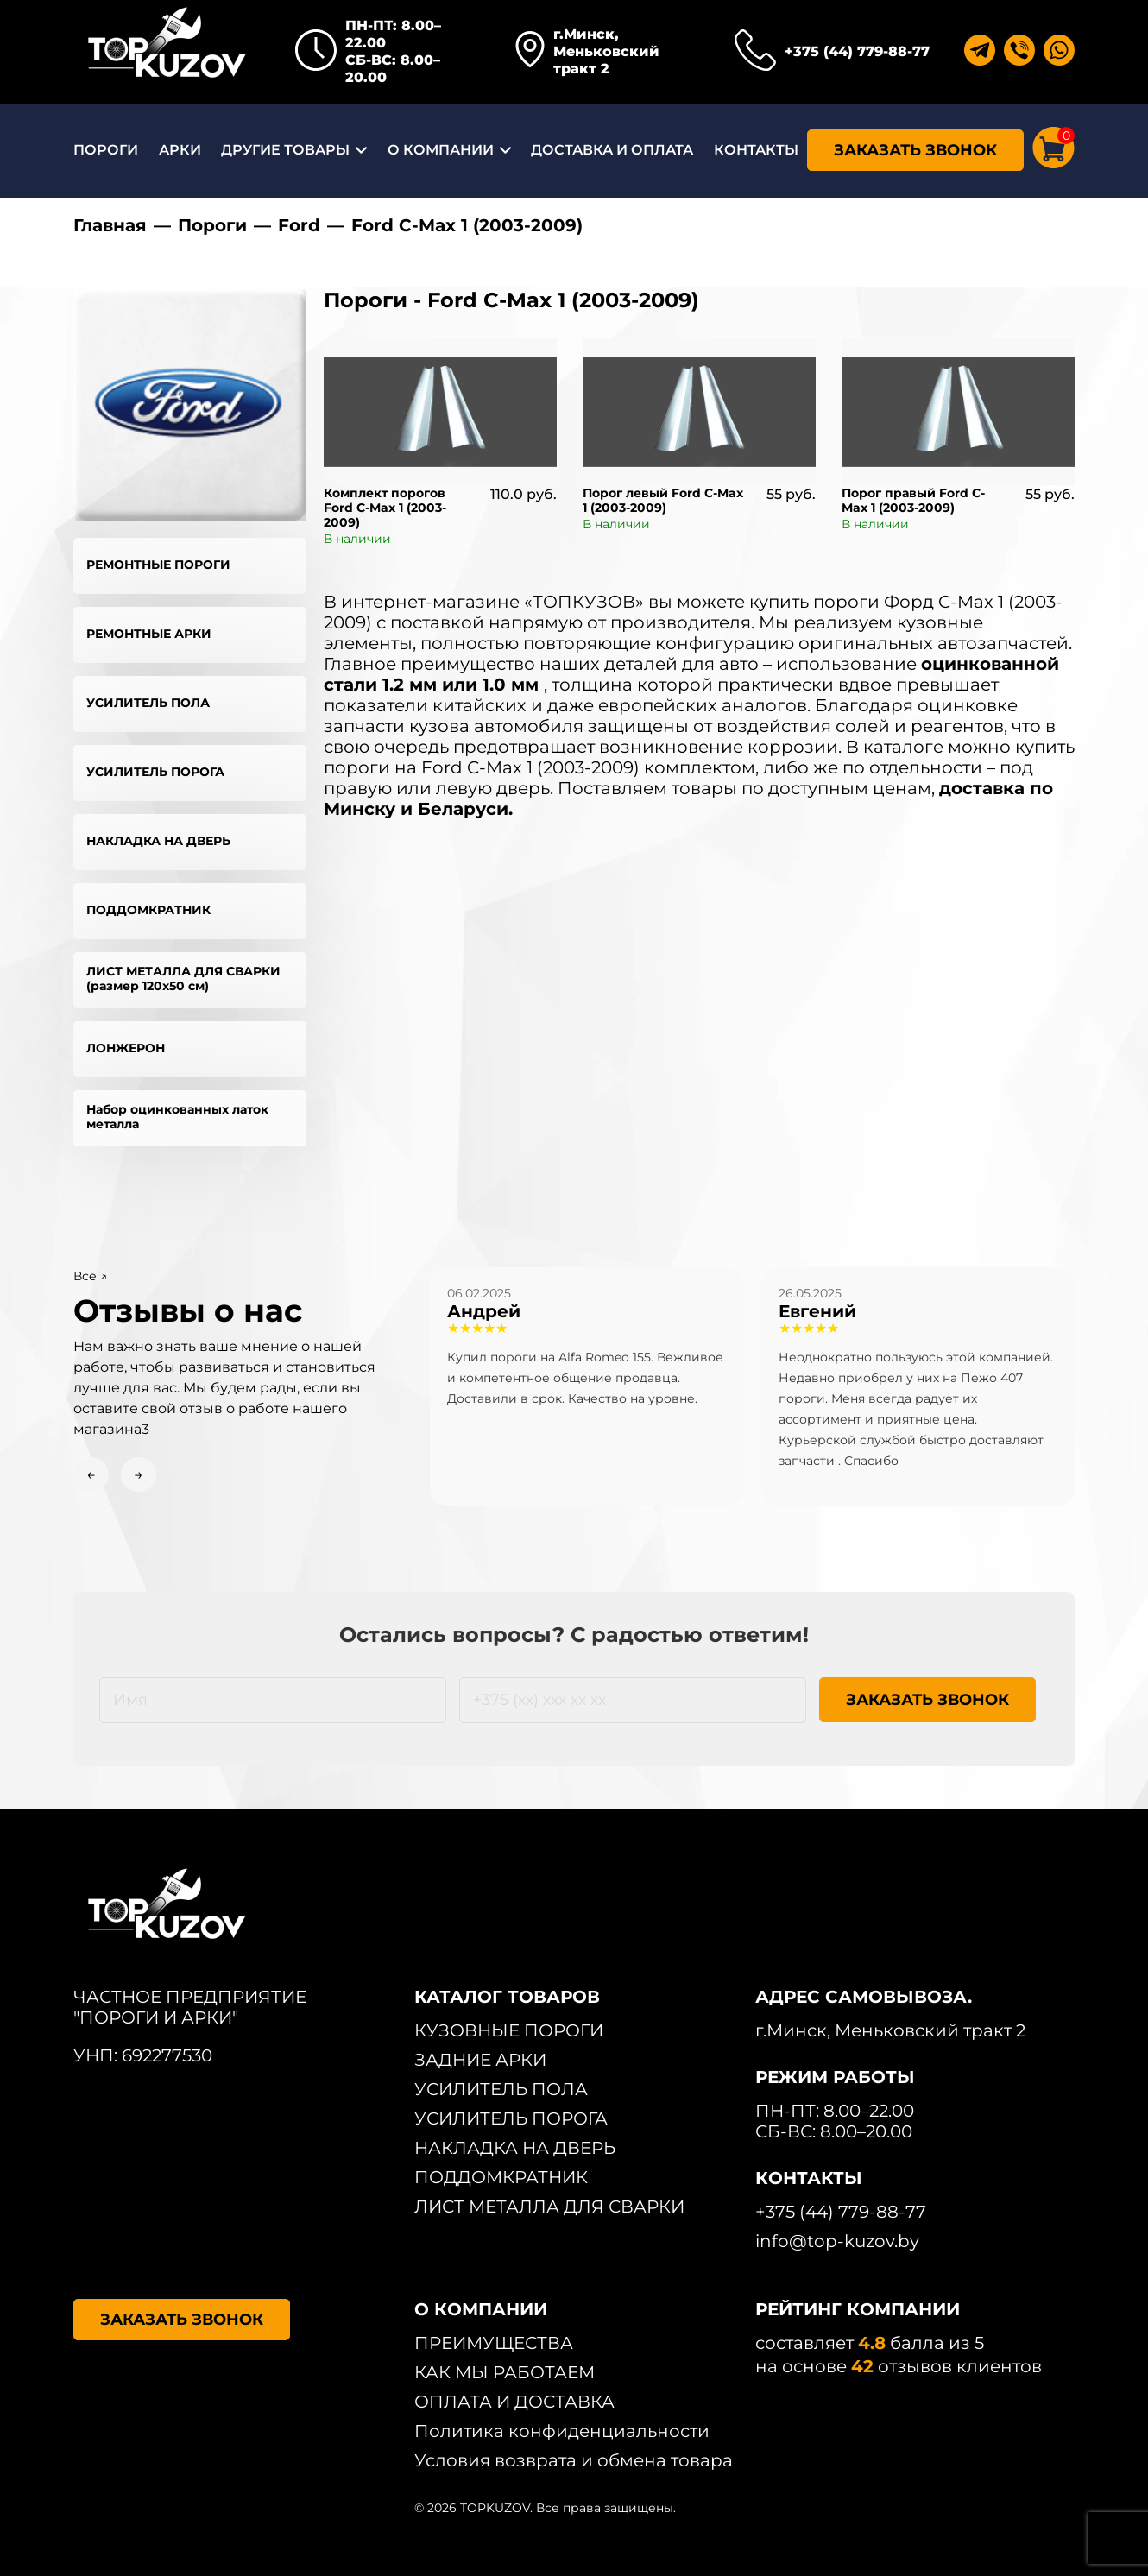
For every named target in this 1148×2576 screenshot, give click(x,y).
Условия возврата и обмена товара (573, 2460)
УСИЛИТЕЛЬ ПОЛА (148, 702)
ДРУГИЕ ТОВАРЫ (285, 150)
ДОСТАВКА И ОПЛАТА (612, 150)
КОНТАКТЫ (756, 150)
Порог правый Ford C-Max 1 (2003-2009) (913, 500)
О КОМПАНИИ (441, 150)
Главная (110, 225)
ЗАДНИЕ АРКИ (480, 2059)
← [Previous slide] (91, 1474)
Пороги (212, 225)
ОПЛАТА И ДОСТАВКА (514, 2401)
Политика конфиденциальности (562, 2431)
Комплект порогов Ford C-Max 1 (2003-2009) (385, 507)
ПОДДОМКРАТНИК (148, 910)
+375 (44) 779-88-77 (857, 51)
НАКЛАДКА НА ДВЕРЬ (158, 841)
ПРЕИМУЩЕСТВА (493, 2343)
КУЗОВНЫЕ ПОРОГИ (508, 2030)
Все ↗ (90, 1276)
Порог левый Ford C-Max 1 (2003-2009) (663, 500)
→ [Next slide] (138, 1474)
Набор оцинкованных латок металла (177, 1117)
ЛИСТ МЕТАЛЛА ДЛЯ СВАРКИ (549, 2206)
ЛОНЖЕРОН (125, 1048)
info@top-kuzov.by (837, 2241)
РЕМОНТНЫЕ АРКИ (148, 633)
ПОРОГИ (105, 150)
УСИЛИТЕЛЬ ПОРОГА (155, 772)
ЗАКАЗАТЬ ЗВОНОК (915, 150)
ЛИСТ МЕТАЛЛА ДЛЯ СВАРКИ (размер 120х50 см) (183, 978)
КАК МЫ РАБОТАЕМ (504, 2372)
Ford (299, 225)
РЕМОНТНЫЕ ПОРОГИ (158, 564)
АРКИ (180, 150)
